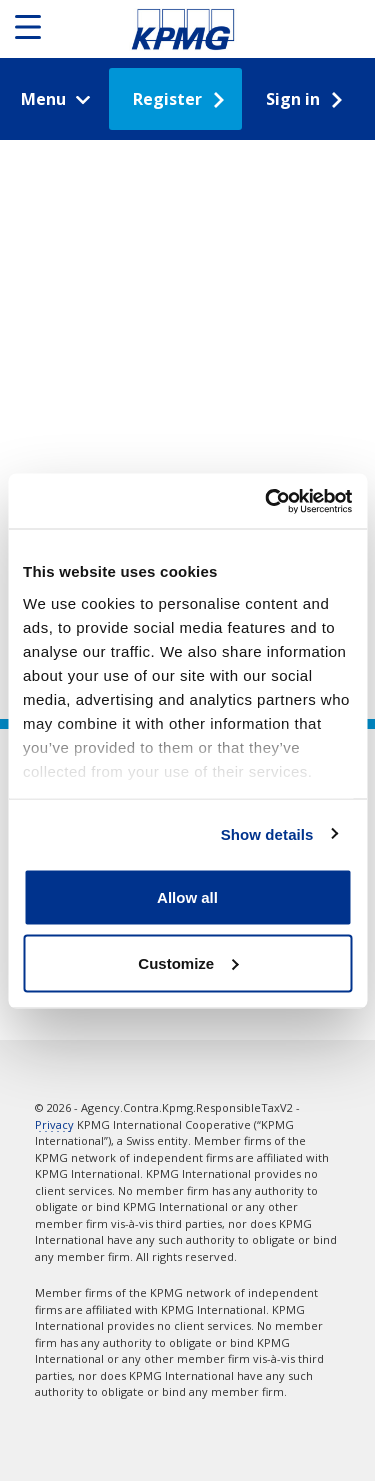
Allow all (187, 897)
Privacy (54, 1124)
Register (167, 99)
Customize (188, 962)
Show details (267, 833)
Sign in (293, 99)
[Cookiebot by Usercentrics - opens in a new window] (267, 501)
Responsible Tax (183, 29)
